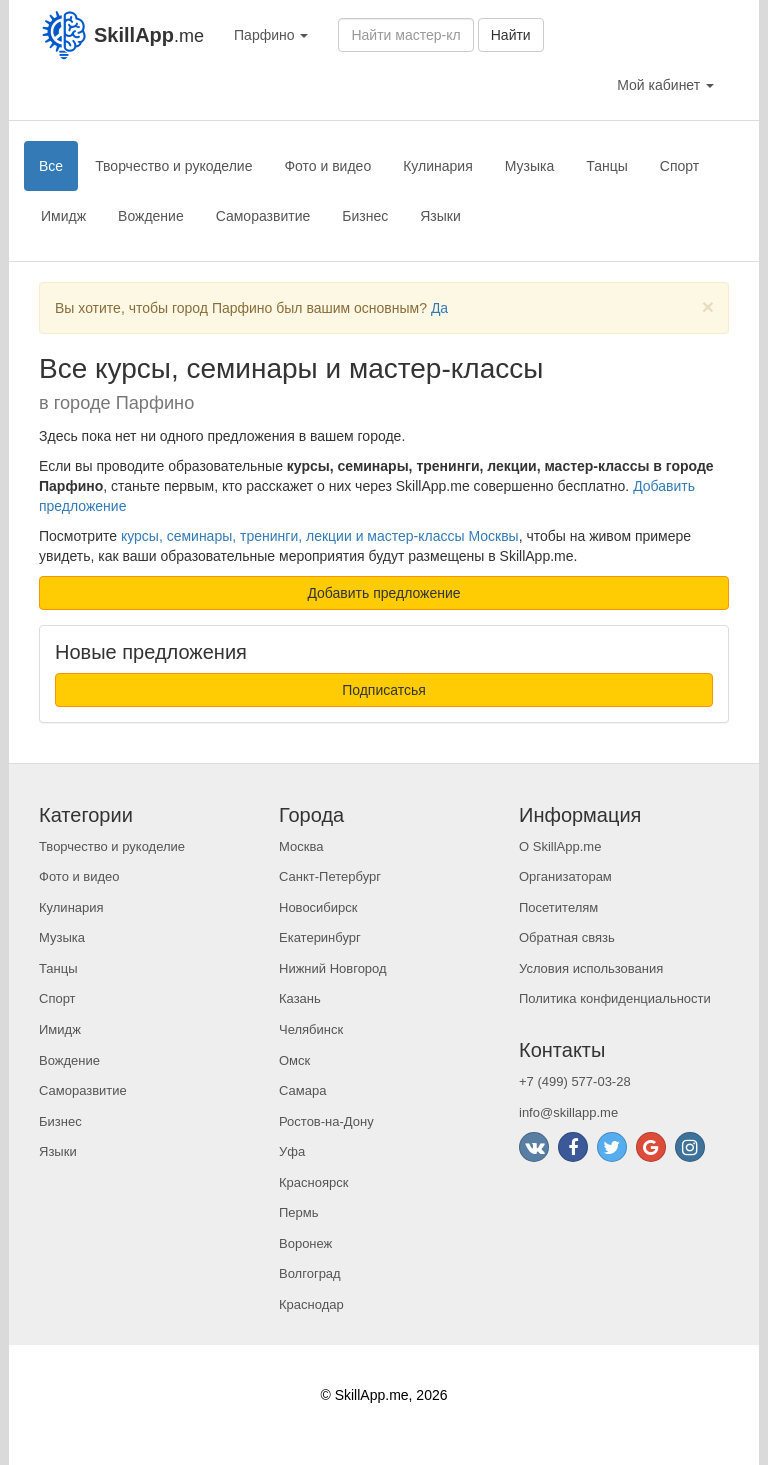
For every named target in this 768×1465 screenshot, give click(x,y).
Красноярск (313, 1182)
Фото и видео (327, 166)
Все (51, 166)
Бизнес (365, 216)
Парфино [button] (271, 35)
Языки (440, 216)
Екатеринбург (320, 937)
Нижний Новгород (333, 968)
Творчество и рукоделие (173, 166)
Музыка (530, 166)
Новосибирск (318, 907)
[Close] (708, 306)
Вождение (151, 216)
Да (439, 308)
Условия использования (591, 968)
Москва (301, 846)
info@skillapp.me (568, 1112)
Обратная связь (567, 937)
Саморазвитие (263, 216)
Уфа (292, 1151)
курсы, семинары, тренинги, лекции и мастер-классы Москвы (320, 536)
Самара (302, 1090)
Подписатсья (384, 690)
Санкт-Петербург (330, 876)
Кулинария (438, 166)
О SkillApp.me (560, 846)
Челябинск (311, 1029)
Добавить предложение (383, 593)
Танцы (607, 166)
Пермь (299, 1212)
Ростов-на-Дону (326, 1121)
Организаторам (565, 876)
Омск (294, 1060)
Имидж (63, 216)
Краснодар (311, 1304)
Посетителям (558, 907)
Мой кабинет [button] (665, 85)
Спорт (679, 166)
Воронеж (305, 1243)
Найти (511, 35)
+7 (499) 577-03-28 (575, 1081)
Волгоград (310, 1273)
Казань (300, 998)
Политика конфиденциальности (615, 998)
